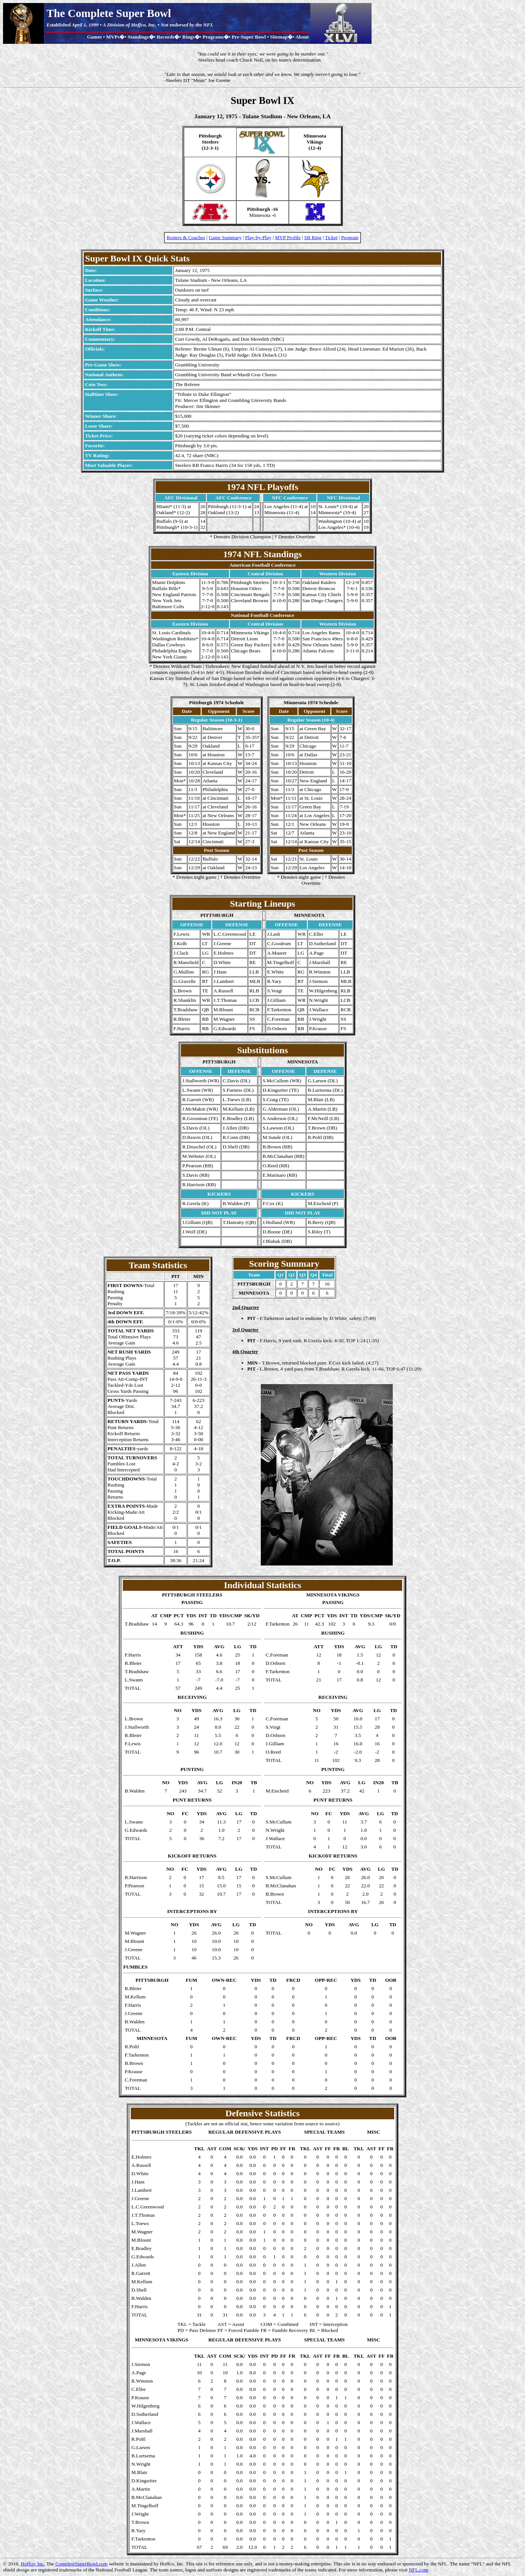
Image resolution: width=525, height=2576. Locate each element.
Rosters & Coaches (186, 237)
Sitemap (279, 37)
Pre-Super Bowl (249, 37)
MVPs (113, 37)
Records (166, 37)
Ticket (331, 237)
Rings (188, 37)
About (302, 37)
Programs (213, 37)
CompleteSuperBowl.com (81, 2564)
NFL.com (418, 2570)
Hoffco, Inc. (33, 2564)
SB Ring (313, 237)
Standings (138, 37)
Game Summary (225, 237)
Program (349, 237)
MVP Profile (287, 237)
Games (94, 37)
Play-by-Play (258, 237)
